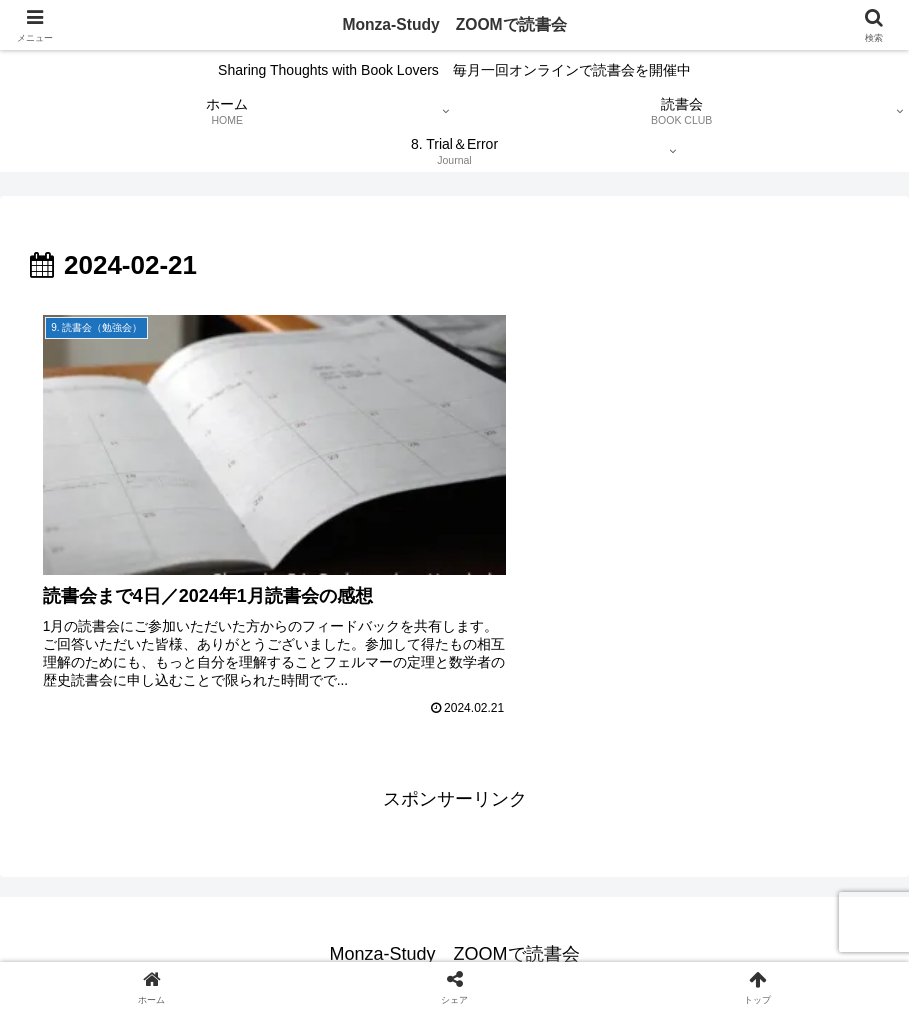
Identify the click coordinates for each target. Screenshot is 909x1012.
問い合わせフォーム (626, 949)
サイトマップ (500, 949)
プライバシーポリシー (290, 949)
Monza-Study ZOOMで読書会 (455, 25)
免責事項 (409, 949)
